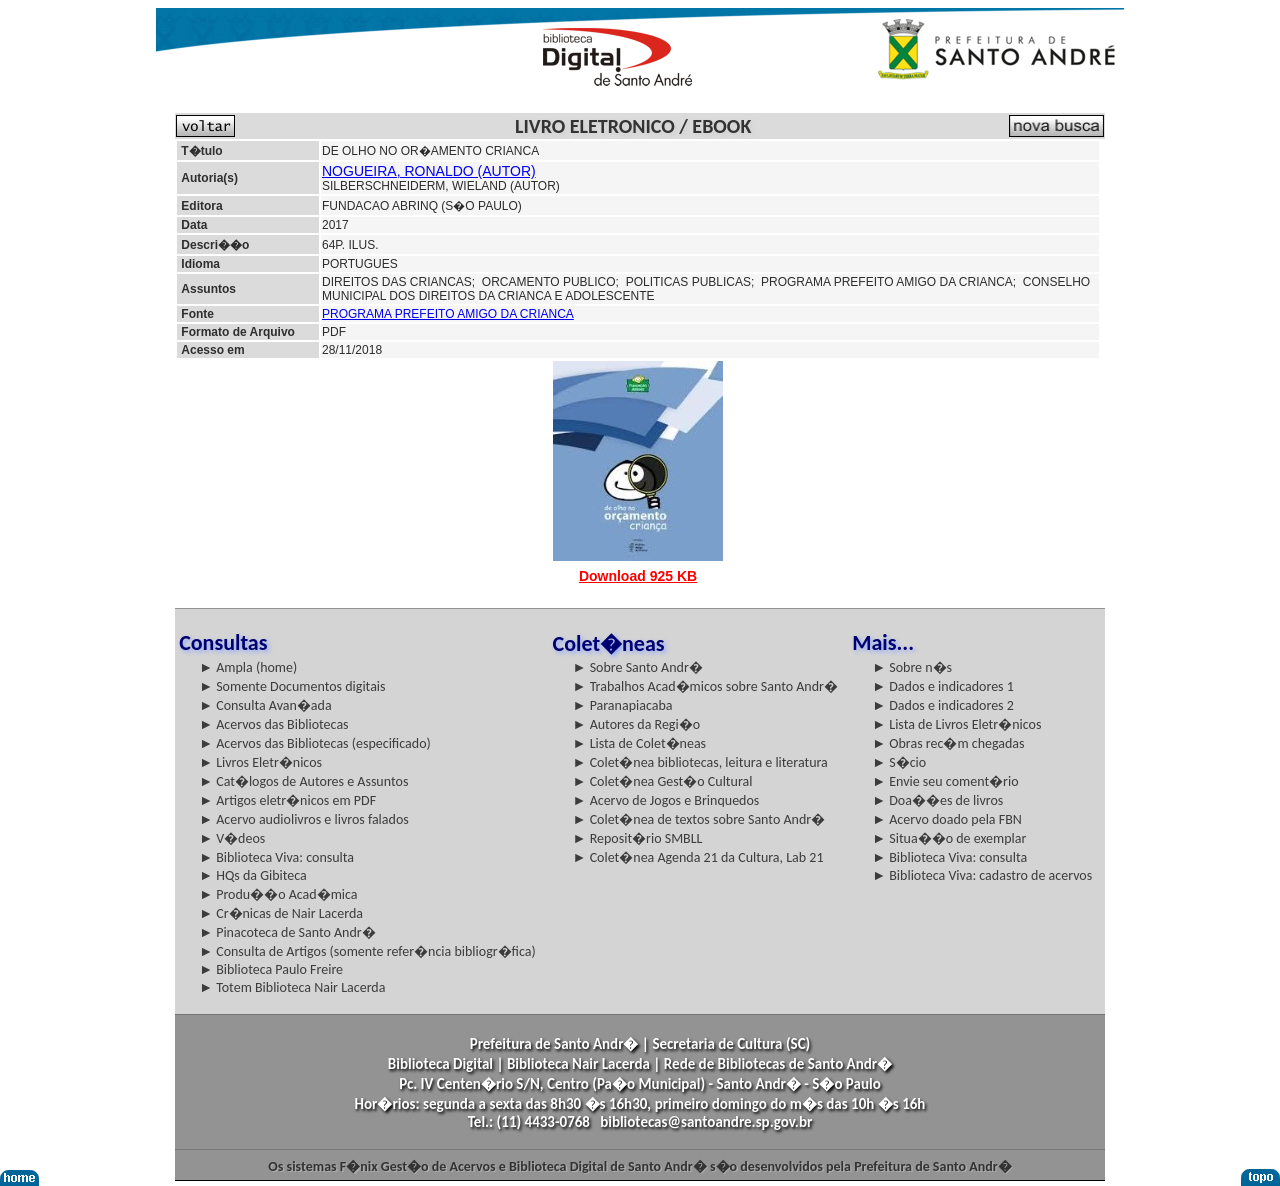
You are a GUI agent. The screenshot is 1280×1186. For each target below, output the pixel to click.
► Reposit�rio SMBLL (638, 838)
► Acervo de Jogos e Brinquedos (666, 800)
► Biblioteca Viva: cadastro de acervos (982, 875)
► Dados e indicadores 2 (943, 705)
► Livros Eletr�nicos (260, 762)
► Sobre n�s (912, 667)
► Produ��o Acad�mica (278, 894)
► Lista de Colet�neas (639, 743)
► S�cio (899, 762)
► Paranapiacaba (623, 705)
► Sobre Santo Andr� (638, 667)
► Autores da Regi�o (636, 724)
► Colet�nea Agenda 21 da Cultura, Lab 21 (698, 857)
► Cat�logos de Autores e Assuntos (303, 781)
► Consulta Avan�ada (265, 705)
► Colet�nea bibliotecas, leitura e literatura (700, 762)
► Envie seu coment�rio (945, 781)
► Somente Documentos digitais (292, 686)
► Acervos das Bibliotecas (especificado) (315, 743)
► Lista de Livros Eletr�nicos (956, 724)
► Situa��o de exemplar (949, 838)
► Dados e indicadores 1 (943, 686)
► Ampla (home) (248, 667)
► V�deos (232, 838)
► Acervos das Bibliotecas (273, 724)
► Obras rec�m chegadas (948, 743)
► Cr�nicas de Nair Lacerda (281, 913)
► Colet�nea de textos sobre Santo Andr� (699, 819)
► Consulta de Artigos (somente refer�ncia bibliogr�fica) (367, 951)
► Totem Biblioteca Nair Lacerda (292, 987)
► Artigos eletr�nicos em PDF (287, 800)
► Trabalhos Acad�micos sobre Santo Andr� (705, 686)
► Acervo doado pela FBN (947, 819)
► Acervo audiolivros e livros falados (304, 819)
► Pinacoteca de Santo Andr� (287, 932)
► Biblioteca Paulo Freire (271, 969)
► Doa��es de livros (937, 800)
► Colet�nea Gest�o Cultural (663, 781)
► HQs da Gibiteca (253, 875)
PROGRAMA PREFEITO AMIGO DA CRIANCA (448, 314)
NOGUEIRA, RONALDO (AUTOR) (429, 171)
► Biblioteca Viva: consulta (276, 857)
